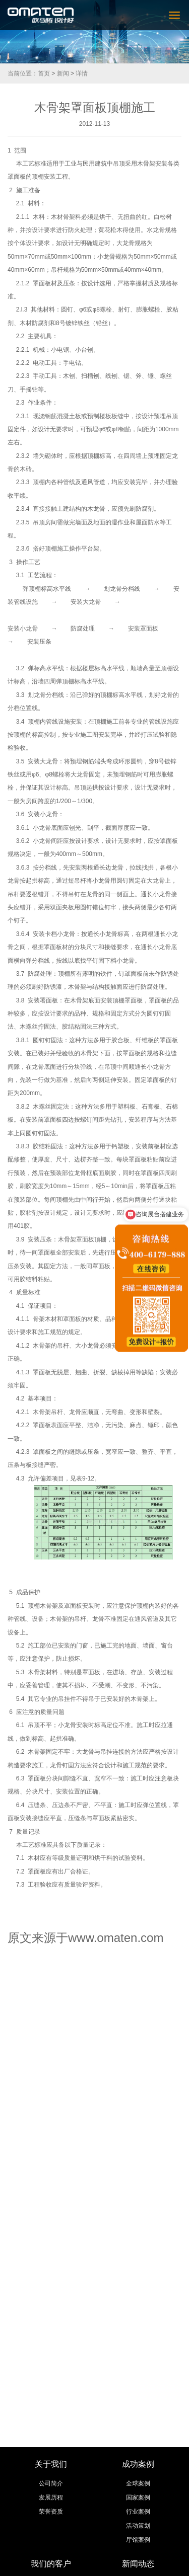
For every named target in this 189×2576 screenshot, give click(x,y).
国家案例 (138, 2497)
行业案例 (138, 2511)
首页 (44, 73)
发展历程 (51, 2497)
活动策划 (138, 2525)
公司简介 (51, 2483)
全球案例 (138, 2483)
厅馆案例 (138, 2539)
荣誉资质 (51, 2511)
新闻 (63, 73)
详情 (82, 73)
